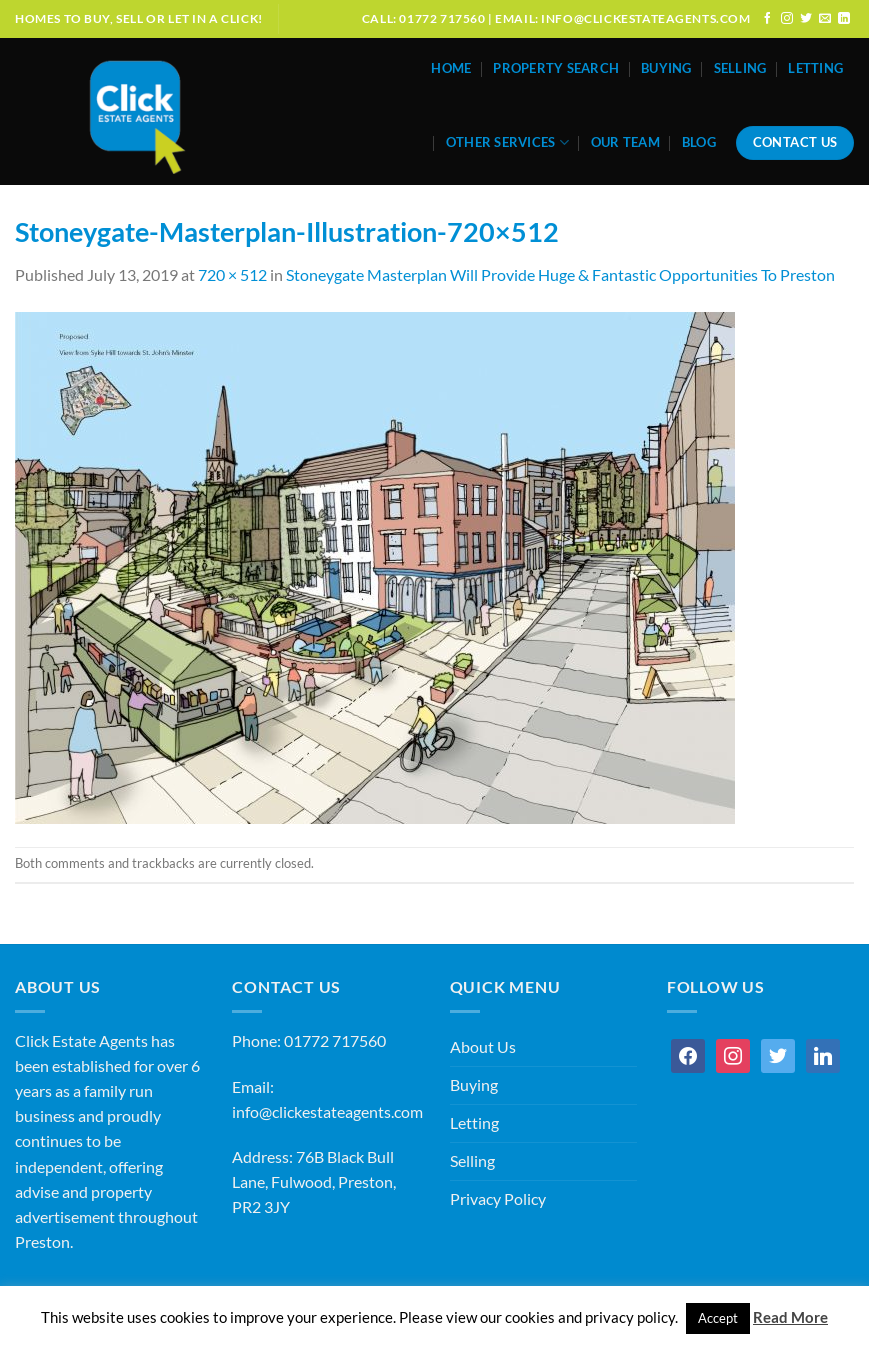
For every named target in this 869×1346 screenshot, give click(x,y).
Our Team (625, 142)
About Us (483, 1047)
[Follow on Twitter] (806, 18)
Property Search (556, 68)
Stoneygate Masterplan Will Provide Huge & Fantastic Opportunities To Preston (560, 275)
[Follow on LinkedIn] (844, 18)
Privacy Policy (498, 1199)
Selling (740, 68)
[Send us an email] (825, 18)
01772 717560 (335, 1041)
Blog (699, 142)
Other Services (507, 142)
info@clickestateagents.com (327, 1112)
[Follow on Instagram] (787, 18)
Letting (815, 68)
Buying (666, 68)
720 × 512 (232, 275)
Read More (790, 1317)
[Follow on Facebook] (768, 18)
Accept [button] (718, 1318)
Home (451, 68)
